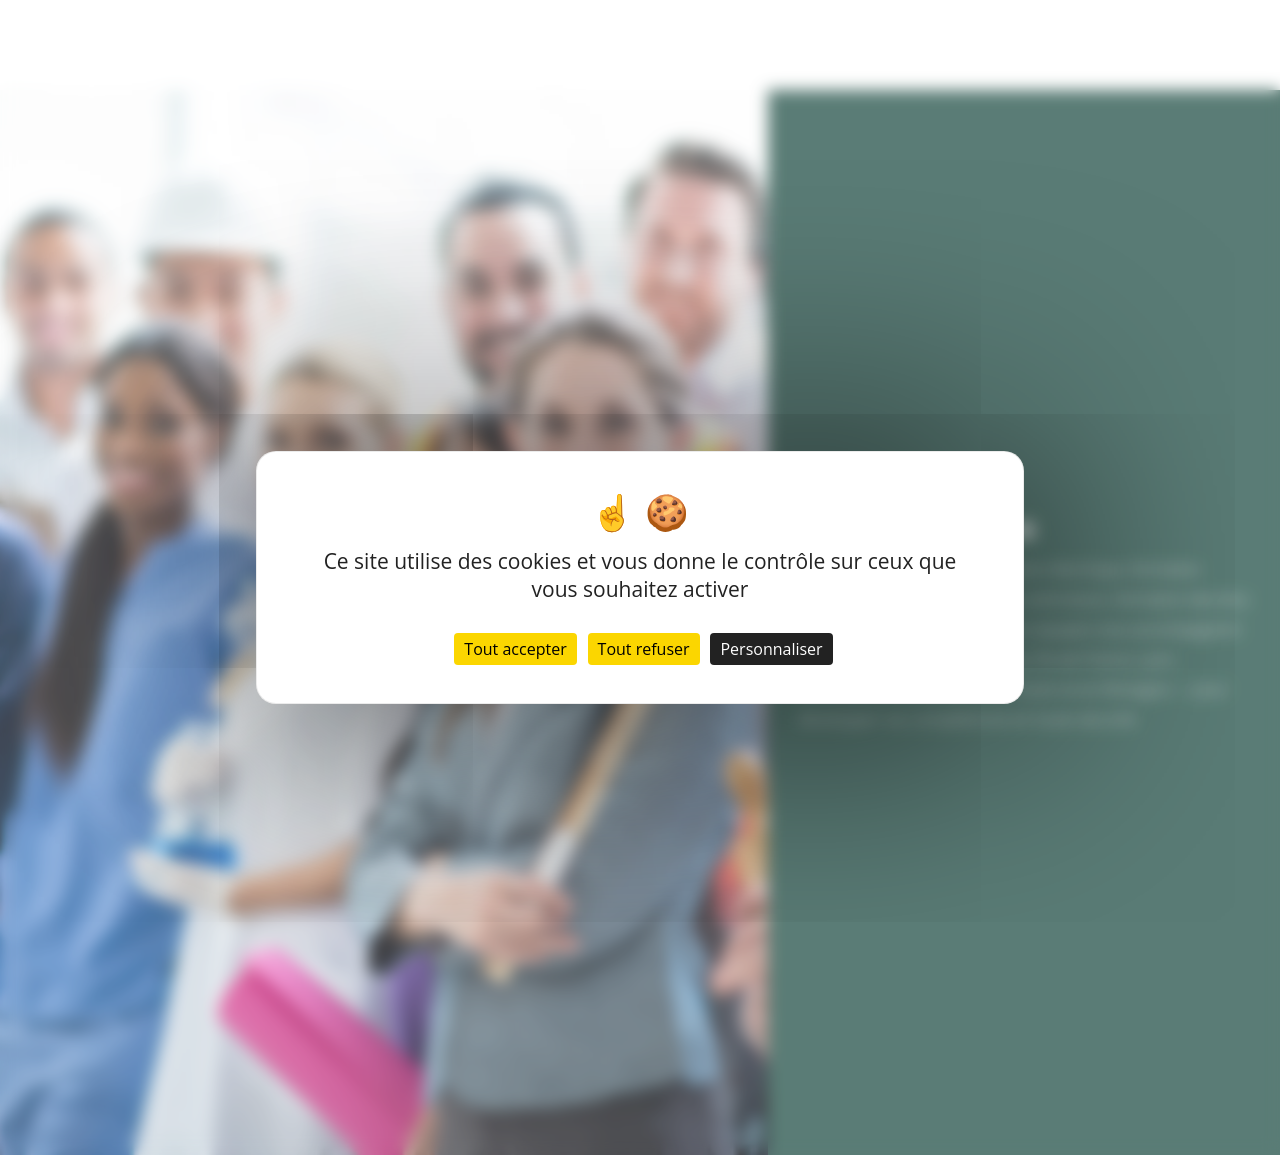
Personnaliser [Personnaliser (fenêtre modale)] (771, 649)
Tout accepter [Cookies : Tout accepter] (515, 649)
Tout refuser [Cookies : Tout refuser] (644, 649)
